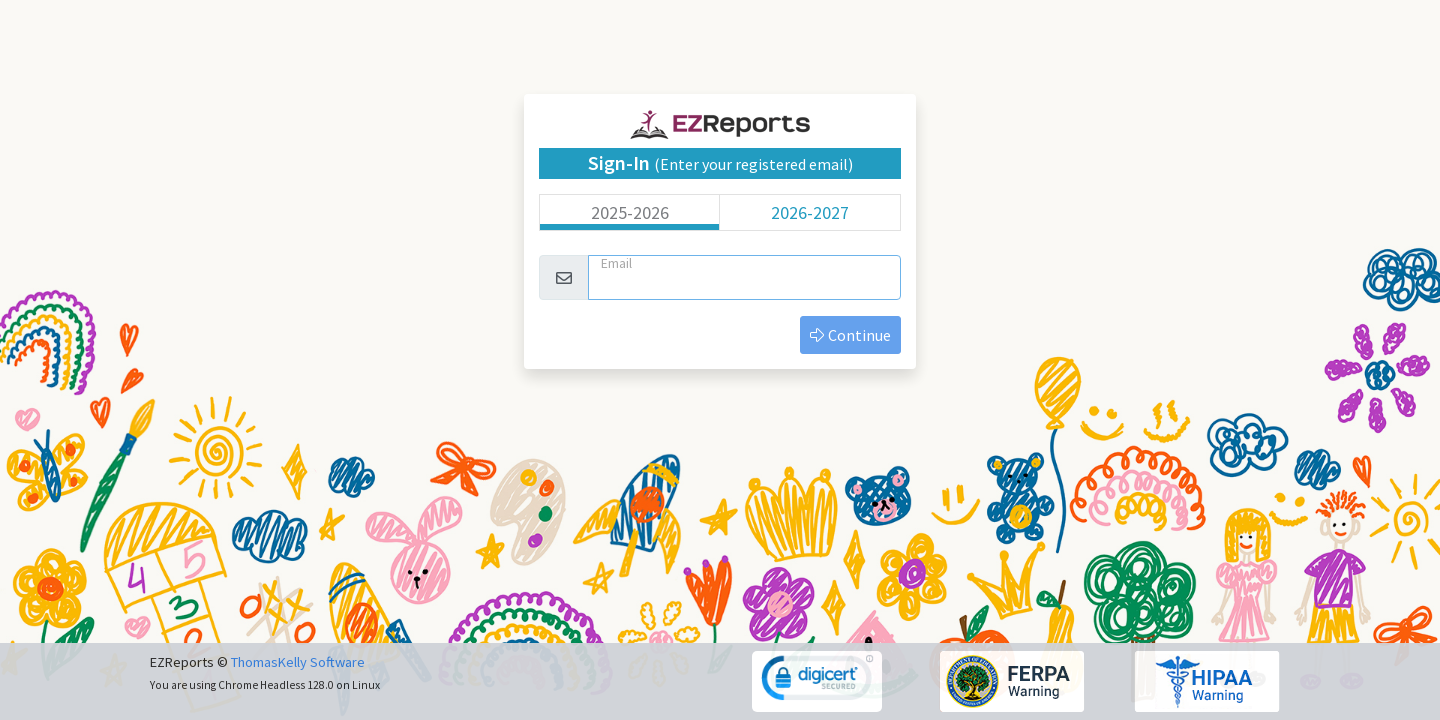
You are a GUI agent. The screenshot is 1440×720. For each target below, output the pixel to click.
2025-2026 (630, 212)
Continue (850, 335)
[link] (817, 680)
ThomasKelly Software (298, 662)
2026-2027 (810, 212)
